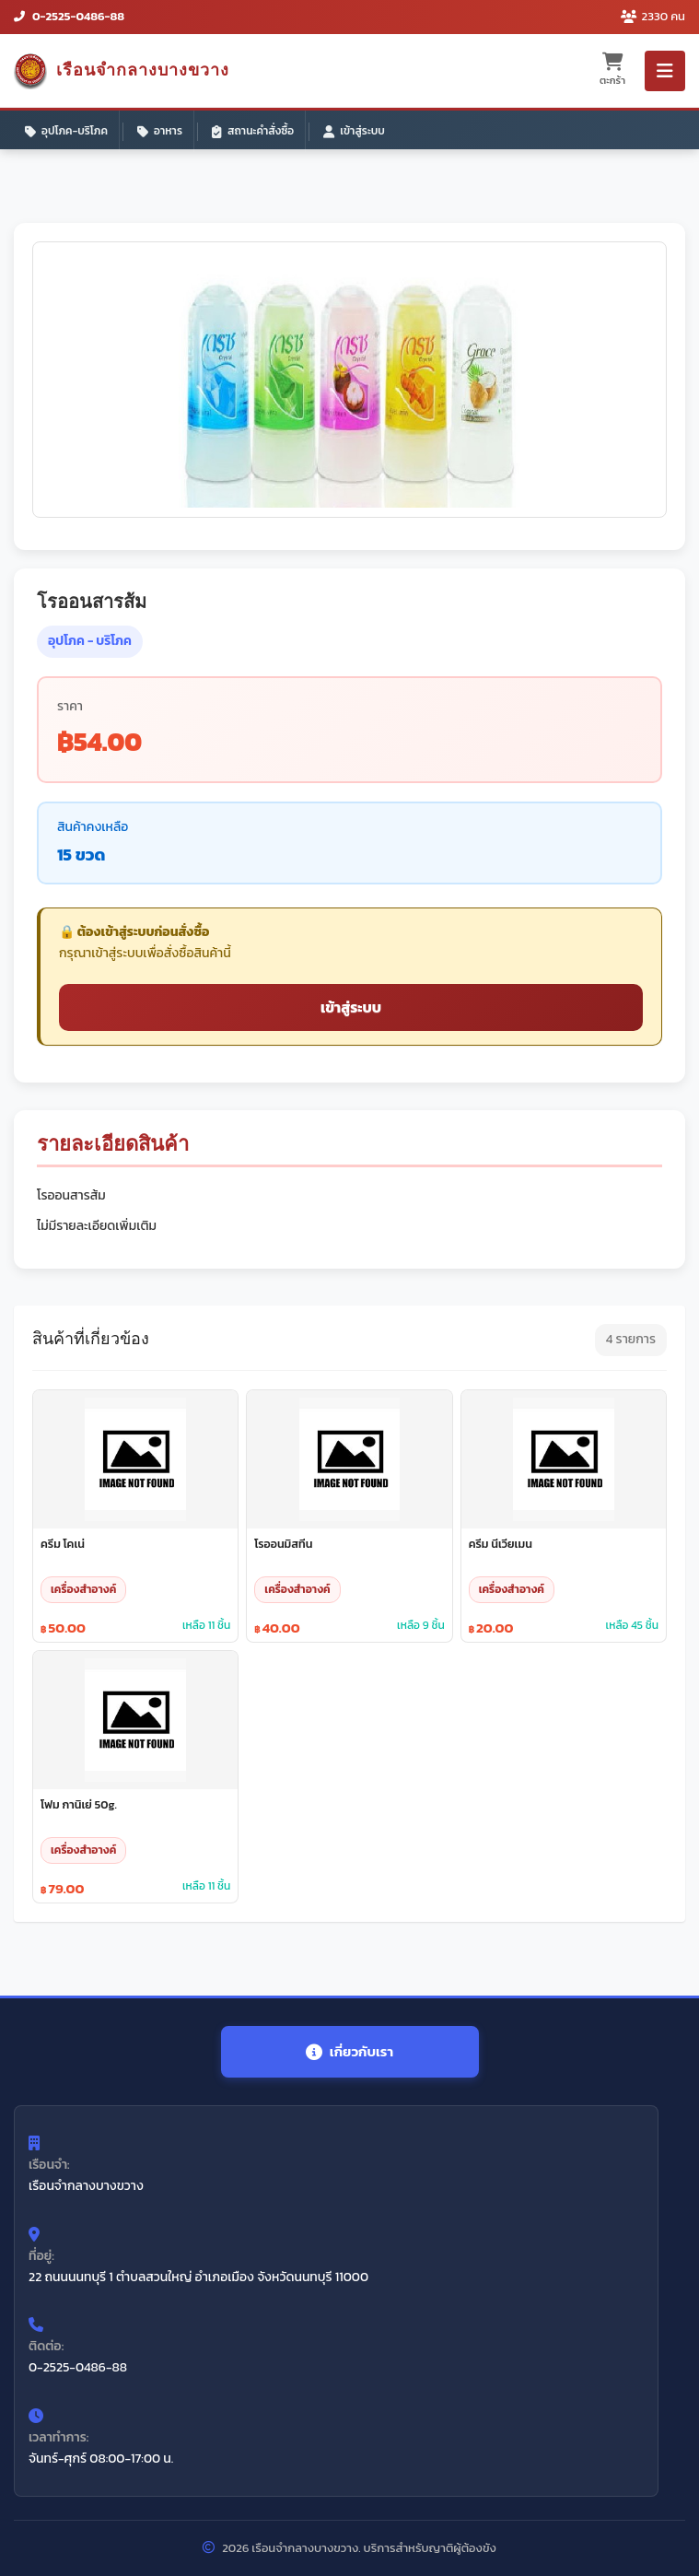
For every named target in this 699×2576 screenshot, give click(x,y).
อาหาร (159, 131)
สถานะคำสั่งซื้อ (253, 131)
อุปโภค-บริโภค (66, 131)
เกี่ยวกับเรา (349, 2051)
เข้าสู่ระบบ (354, 131)
